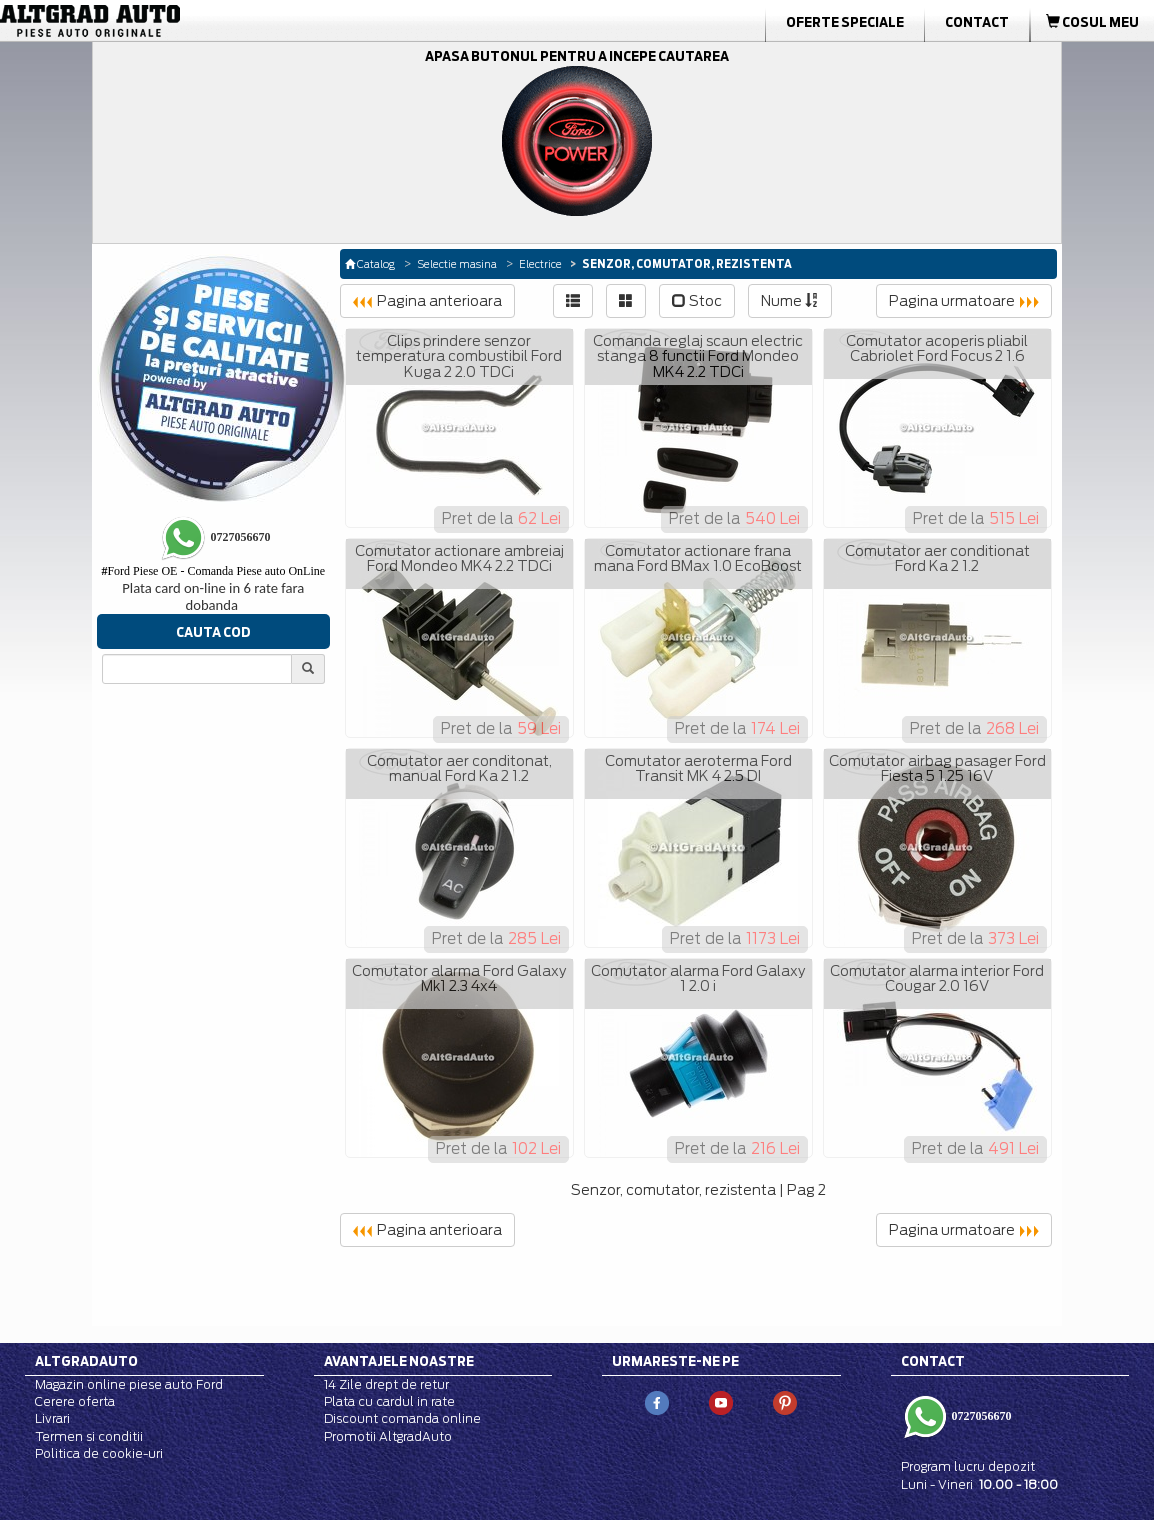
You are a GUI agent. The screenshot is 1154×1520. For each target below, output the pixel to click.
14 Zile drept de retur (386, 1384)
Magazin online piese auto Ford (129, 1384)
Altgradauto (86, 1361)
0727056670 (980, 1416)
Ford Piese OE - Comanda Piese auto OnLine (213, 571)
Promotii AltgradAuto (388, 1436)
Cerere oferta (75, 1401)
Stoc (697, 301)
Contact (977, 22)
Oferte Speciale (845, 22)
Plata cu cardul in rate (389, 1401)
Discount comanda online (402, 1418)
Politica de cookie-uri (99, 1453)
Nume (790, 301)
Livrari (52, 1418)
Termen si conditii (89, 1436)
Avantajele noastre (399, 1361)
